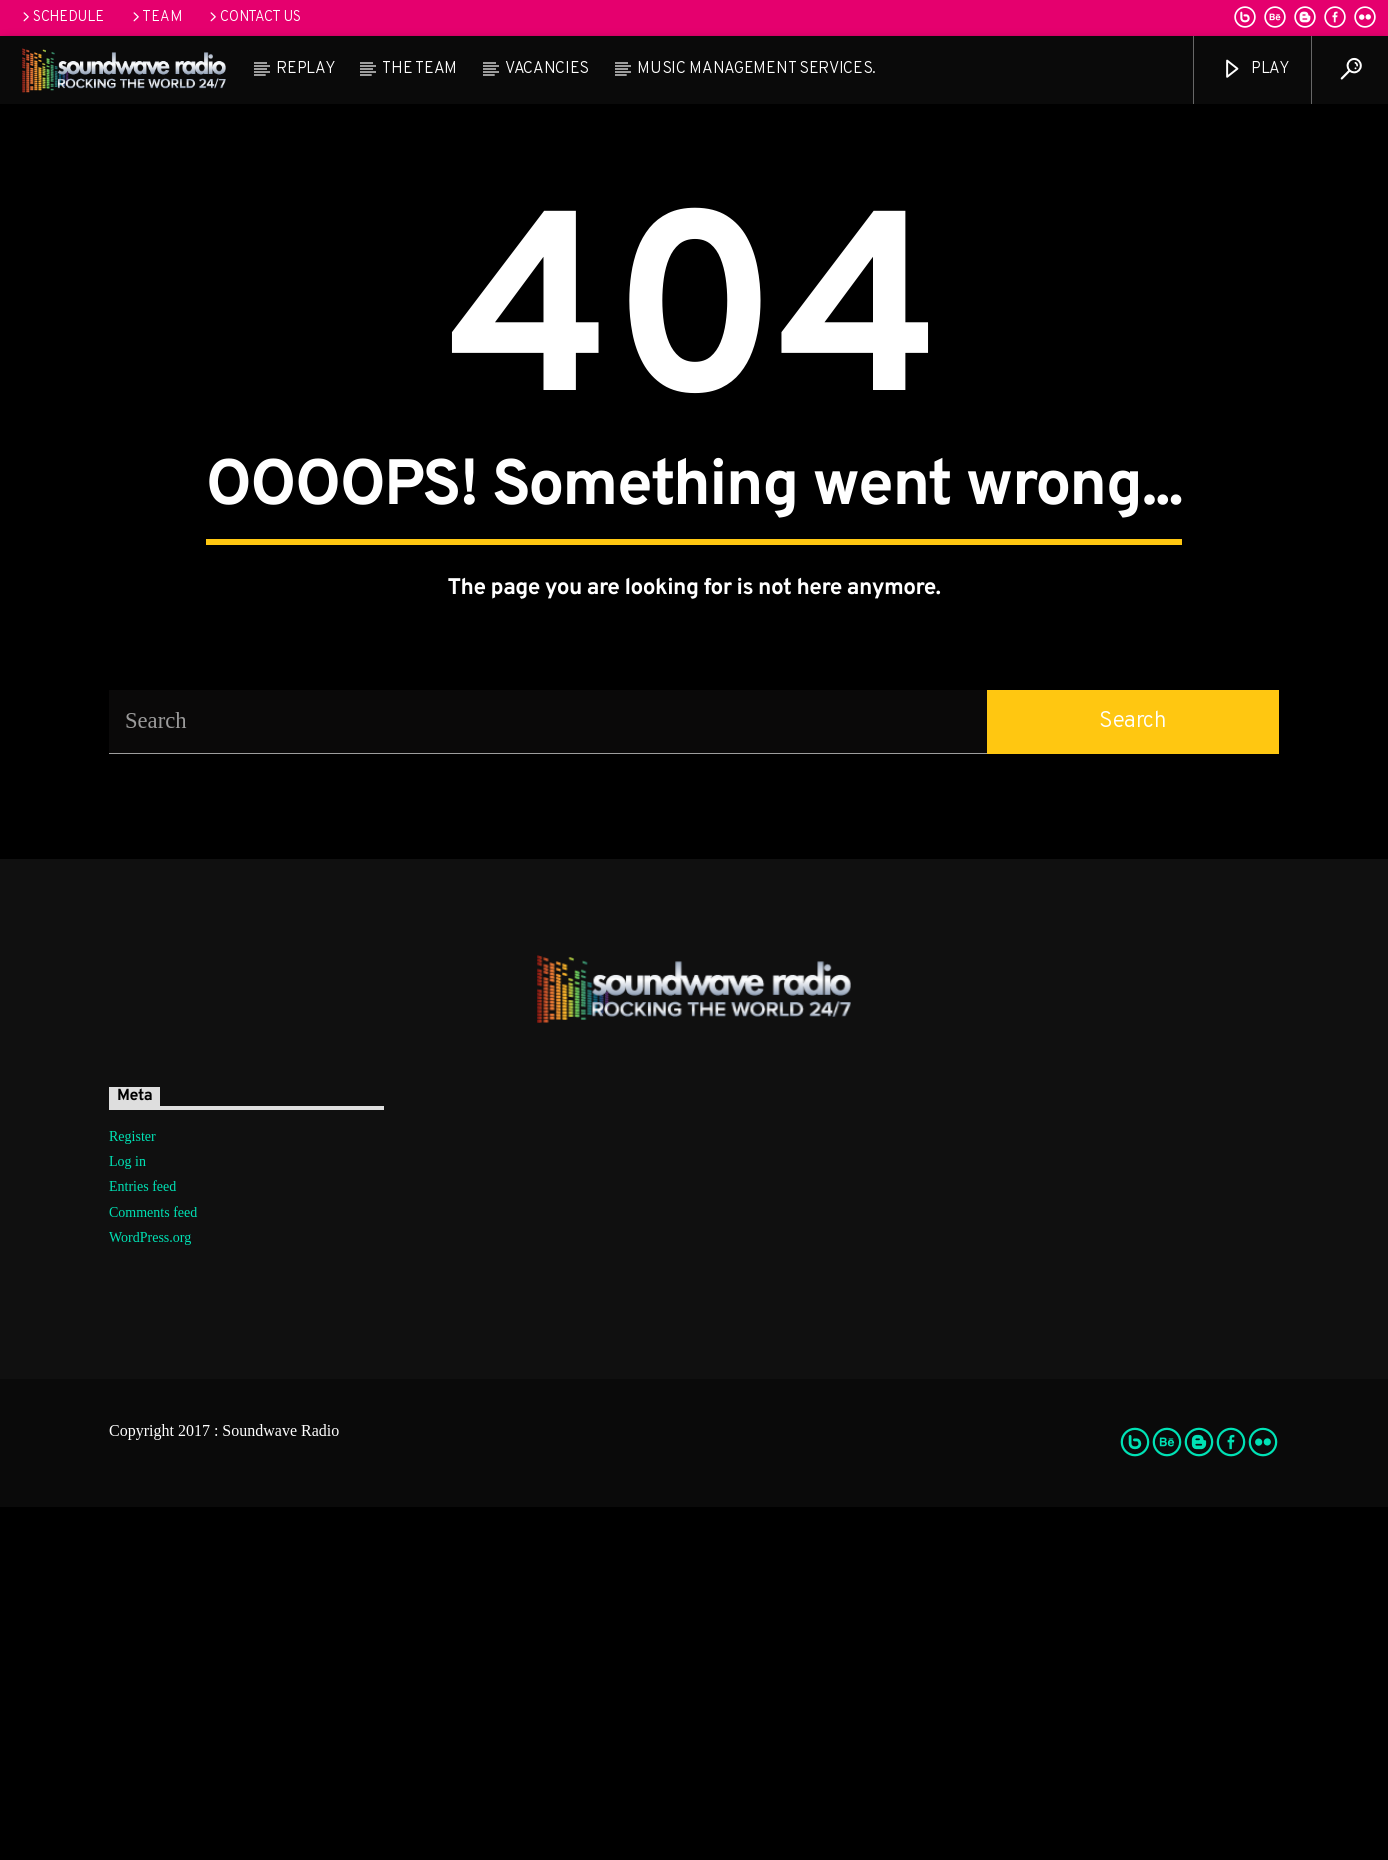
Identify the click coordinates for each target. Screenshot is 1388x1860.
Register (132, 1490)
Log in (127, 1515)
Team (155, 17)
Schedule (61, 17)
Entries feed (142, 1540)
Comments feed (153, 1565)
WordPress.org (150, 1590)
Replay (305, 69)
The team (419, 69)
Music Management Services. (756, 69)
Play (1254, 69)
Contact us (253, 17)
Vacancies (547, 69)
